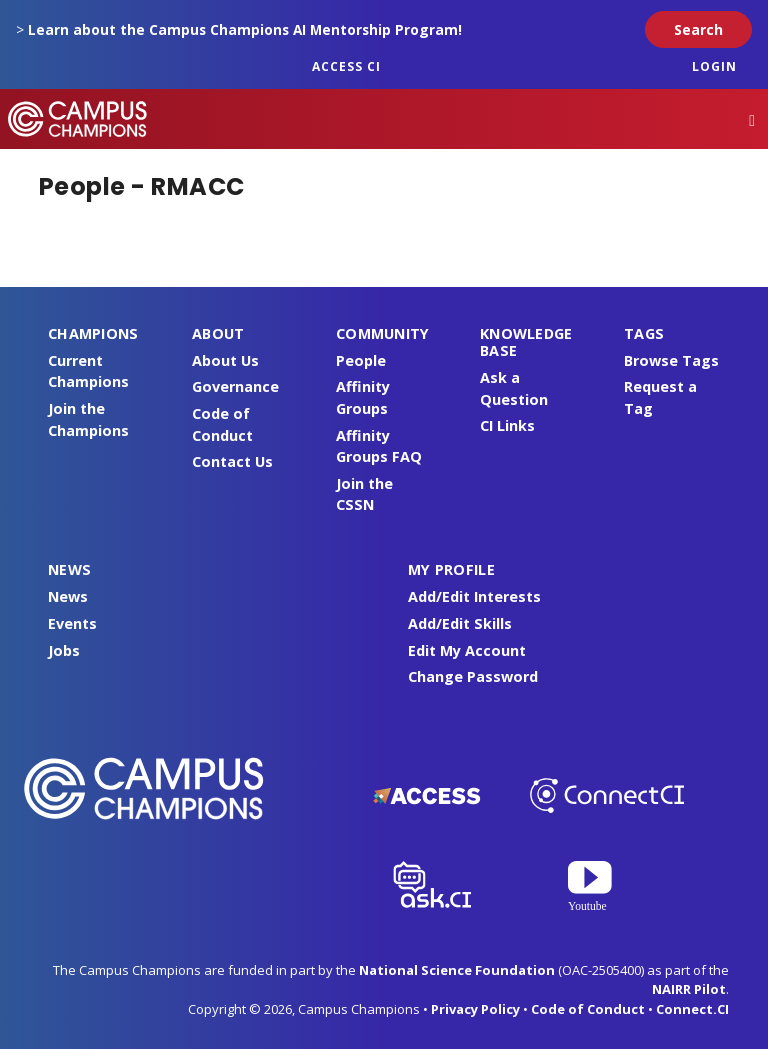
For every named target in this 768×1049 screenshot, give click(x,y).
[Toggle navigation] (752, 119)
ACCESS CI (346, 66)
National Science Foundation (457, 970)
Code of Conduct (588, 1009)
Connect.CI (692, 1009)
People (361, 360)
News (68, 596)
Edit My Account (467, 650)
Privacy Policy (475, 1009)
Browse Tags (671, 360)
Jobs (64, 650)
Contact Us (232, 461)
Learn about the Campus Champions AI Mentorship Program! (245, 29)
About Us (225, 360)
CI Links (507, 425)
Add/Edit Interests (474, 596)
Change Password (473, 676)
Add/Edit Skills (460, 623)
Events (72, 623)
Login (714, 66)
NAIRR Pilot (689, 989)
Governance (235, 386)
